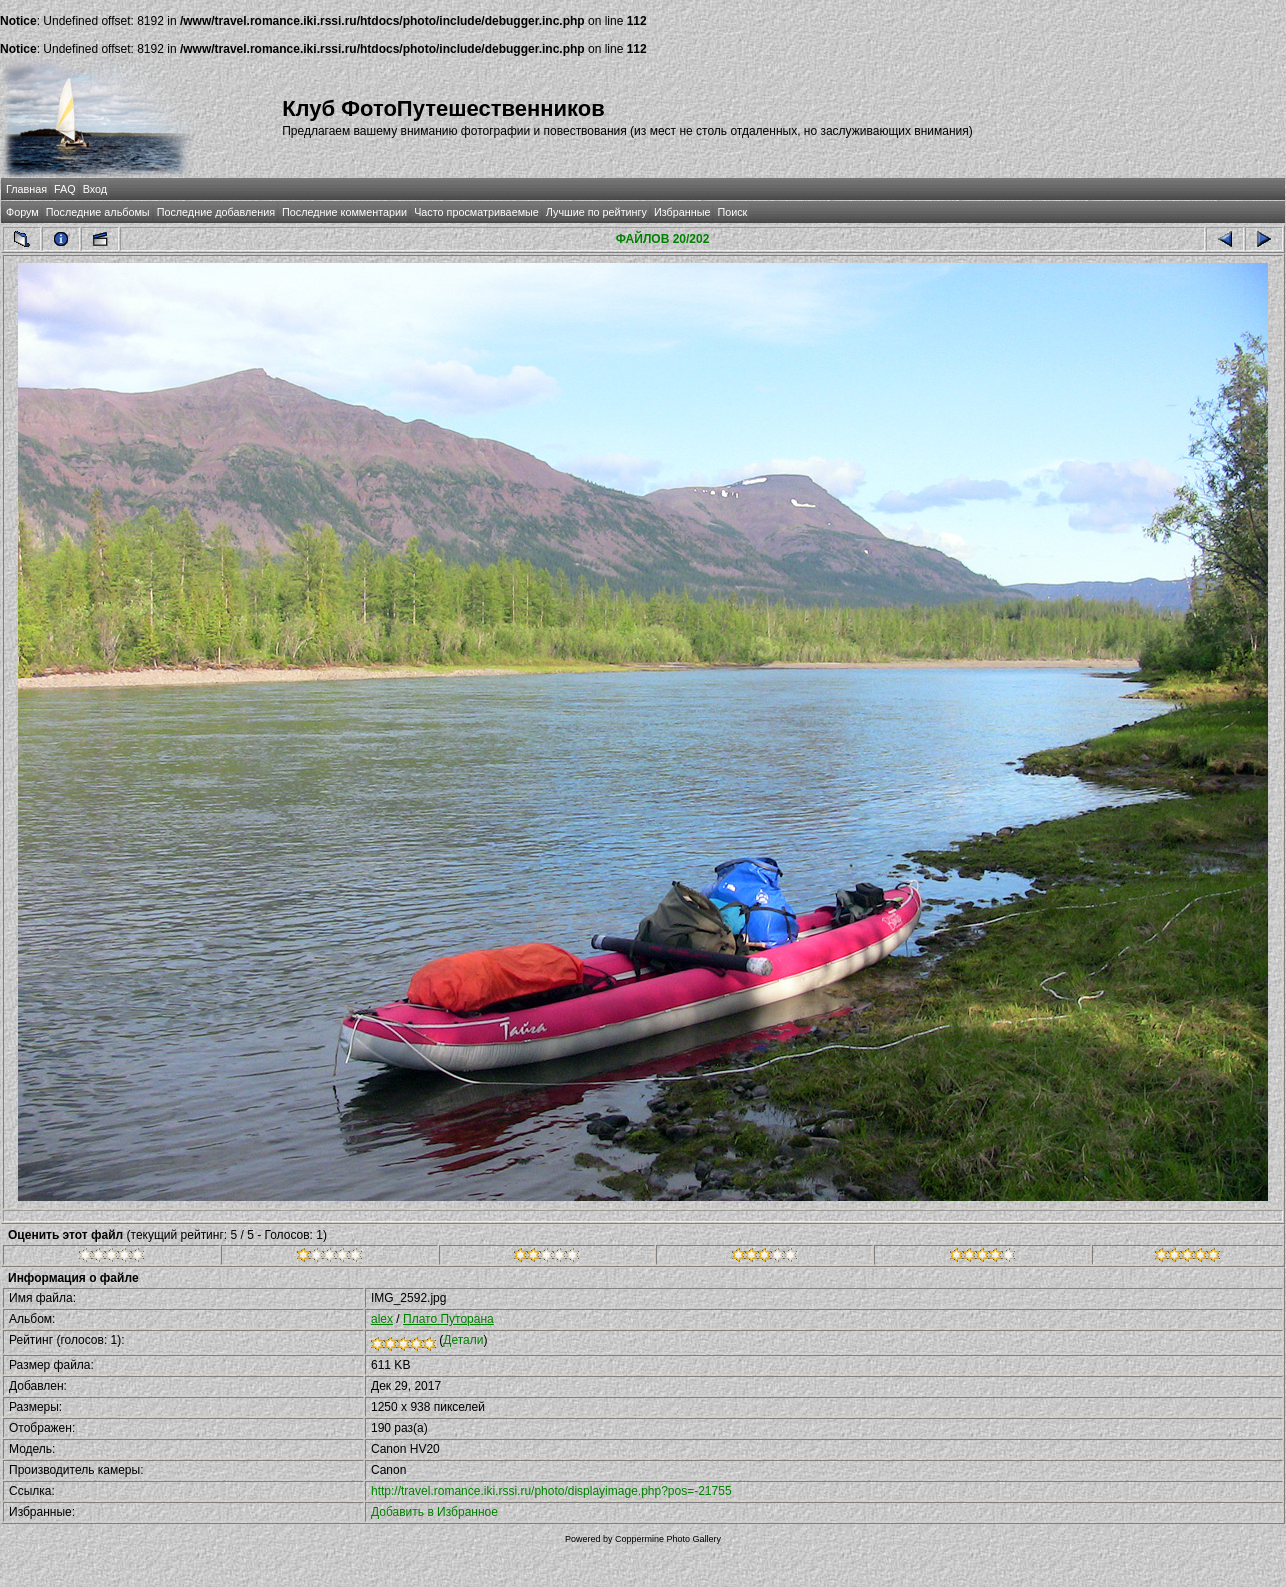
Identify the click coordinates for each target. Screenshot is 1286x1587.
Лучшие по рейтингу (596, 212)
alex (382, 1319)
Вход (95, 189)
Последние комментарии (344, 212)
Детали (463, 1340)
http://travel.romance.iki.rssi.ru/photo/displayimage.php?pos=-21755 (551, 1491)
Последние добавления (216, 212)
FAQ (65, 189)
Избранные (682, 212)
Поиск (732, 212)
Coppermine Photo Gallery (668, 1539)
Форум (22, 212)
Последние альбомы (98, 212)
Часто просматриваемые (476, 212)
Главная (26, 189)
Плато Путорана (448, 1319)
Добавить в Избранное (434, 1512)
